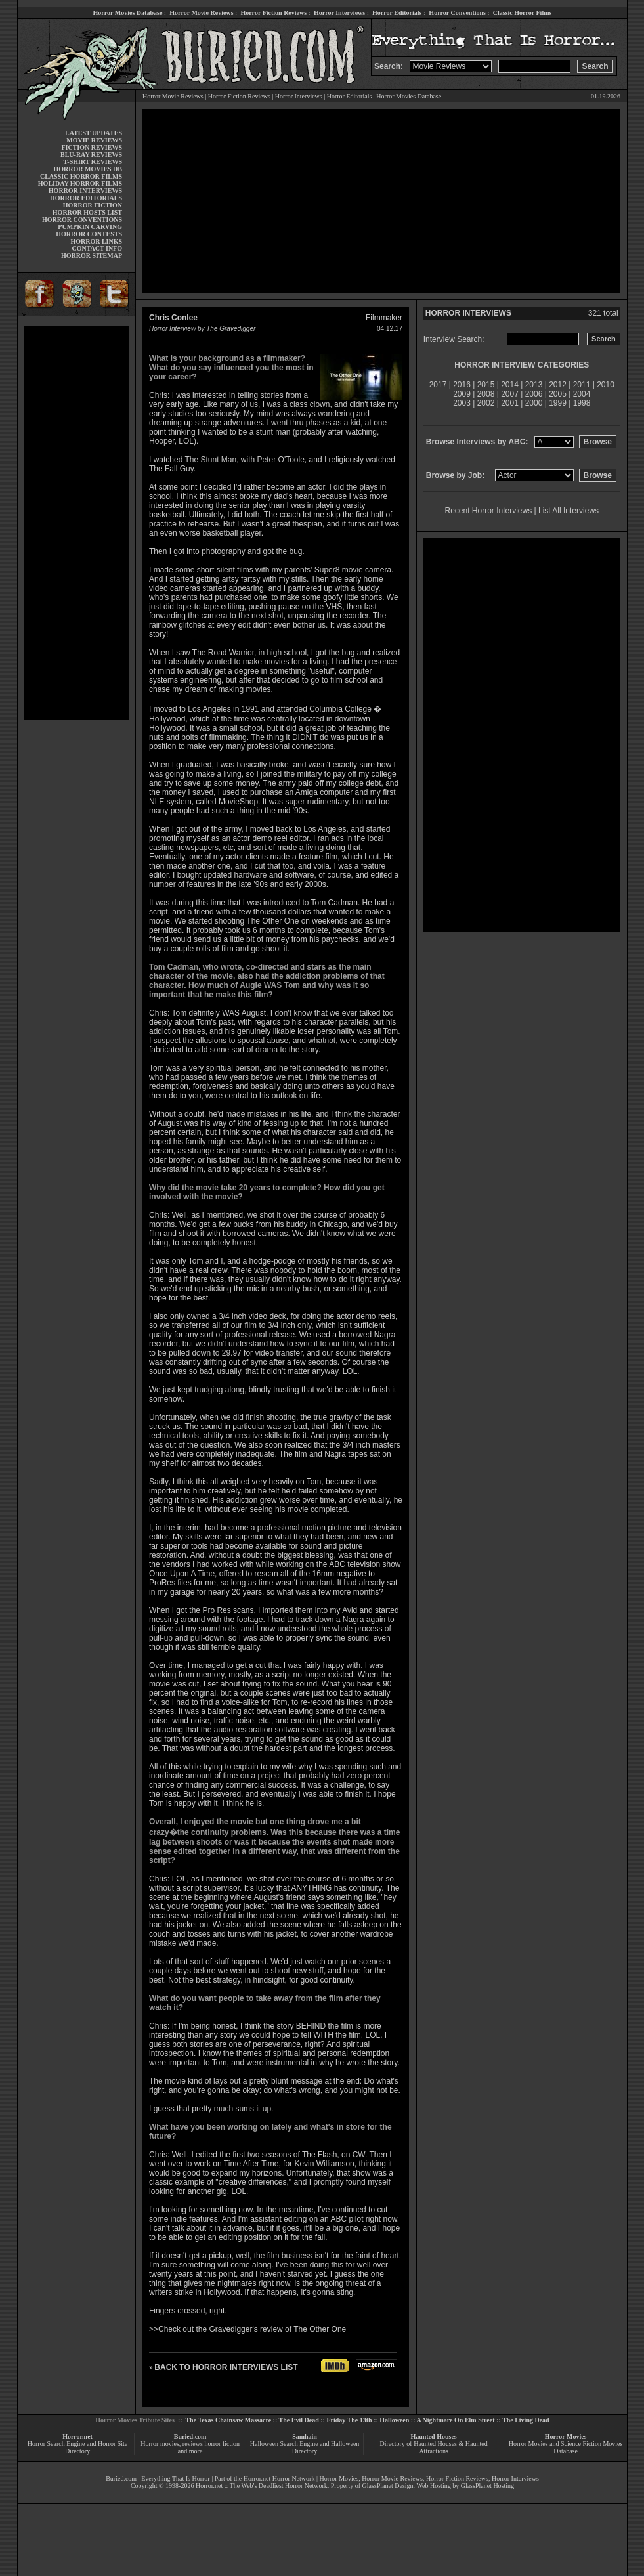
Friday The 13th (349, 2420)
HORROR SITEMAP (91, 255)
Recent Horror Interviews (488, 510)
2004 (582, 393)
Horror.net (77, 2436)
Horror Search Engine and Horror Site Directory (77, 2447)
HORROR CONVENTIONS (82, 219)
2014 (510, 384)
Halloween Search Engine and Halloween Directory (305, 2447)
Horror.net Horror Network (279, 2478)
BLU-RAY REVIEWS (91, 154)
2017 (438, 384)
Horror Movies (566, 2436)
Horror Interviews (339, 12)
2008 (486, 393)
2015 (486, 384)
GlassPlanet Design (388, 2485)
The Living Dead (525, 2420)
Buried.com (190, 2436)
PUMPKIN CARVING (90, 226)
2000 (534, 403)
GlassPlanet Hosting (487, 2485)
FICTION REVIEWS (91, 147)
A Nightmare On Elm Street (455, 2420)
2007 (510, 393)
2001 (510, 403)
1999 (558, 403)
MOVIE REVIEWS (94, 140)
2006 (534, 393)
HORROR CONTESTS (89, 234)
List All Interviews (568, 510)
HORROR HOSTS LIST (87, 212)
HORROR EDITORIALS (86, 198)
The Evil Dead (299, 2420)
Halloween (394, 2420)
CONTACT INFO (97, 248)
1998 (582, 403)
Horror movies (159, 2443)
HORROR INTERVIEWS (85, 190)
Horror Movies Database (128, 12)
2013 (534, 384)
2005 (558, 393)
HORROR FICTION (92, 205)
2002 (486, 403)
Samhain (304, 2436)
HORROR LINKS (96, 241)
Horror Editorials (396, 12)
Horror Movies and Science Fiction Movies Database (566, 2447)
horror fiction (222, 2443)
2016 (462, 384)
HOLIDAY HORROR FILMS (80, 183)
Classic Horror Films (522, 12)
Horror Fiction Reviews (273, 12)
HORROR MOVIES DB (88, 169)
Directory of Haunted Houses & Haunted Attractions (434, 2447)
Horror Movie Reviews (201, 12)
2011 (582, 384)
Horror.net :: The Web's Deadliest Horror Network (262, 2485)
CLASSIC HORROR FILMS (81, 176)
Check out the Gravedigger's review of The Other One (252, 2329)
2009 (462, 393)
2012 (558, 384)
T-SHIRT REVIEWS (93, 161)
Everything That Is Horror (175, 2478)
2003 (462, 403)
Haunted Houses (433, 2436)
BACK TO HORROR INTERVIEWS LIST (225, 2367)
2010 (605, 384)
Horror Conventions (457, 12)
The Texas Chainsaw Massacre (228, 2420)
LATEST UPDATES (93, 133)
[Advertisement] (76, 523)
